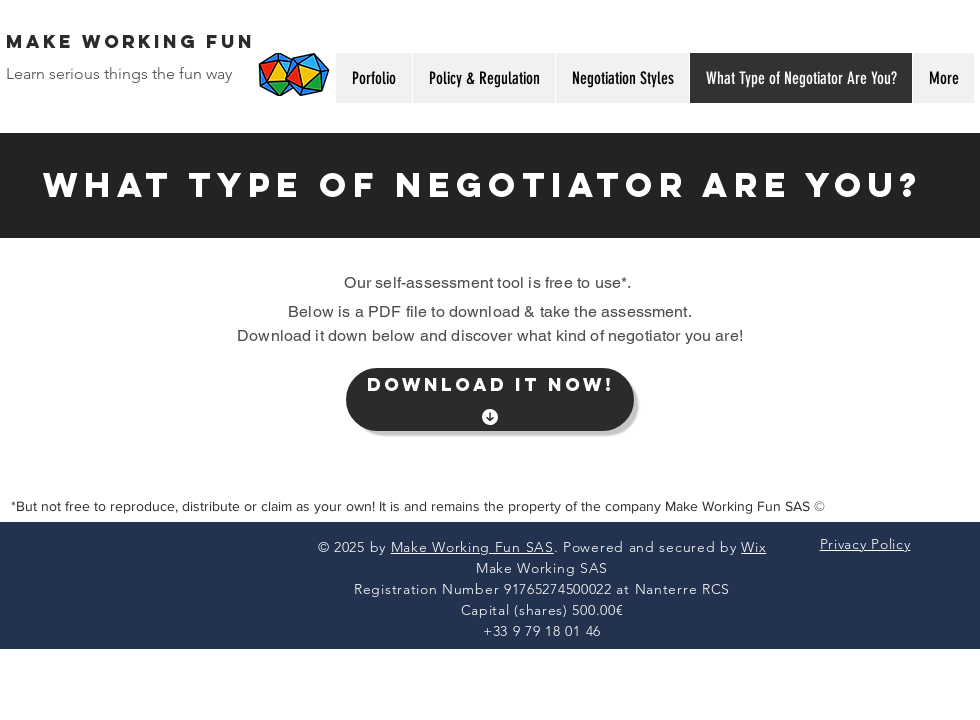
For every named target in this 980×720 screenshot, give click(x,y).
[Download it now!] (490, 399)
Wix (753, 547)
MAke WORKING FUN (130, 41)
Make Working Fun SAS (472, 547)
